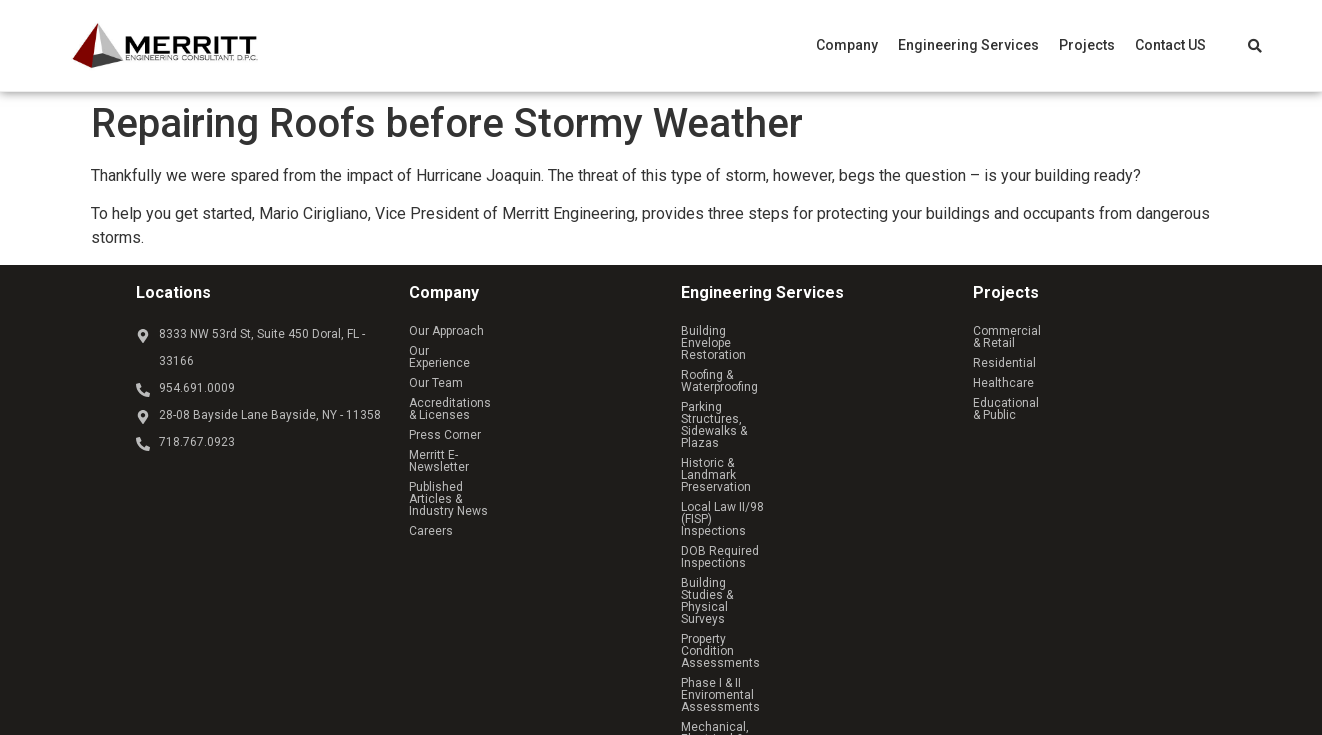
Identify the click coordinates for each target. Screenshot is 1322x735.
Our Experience (451, 351)
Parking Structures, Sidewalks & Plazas (788, 371)
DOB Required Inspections (754, 431)
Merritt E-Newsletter (463, 431)
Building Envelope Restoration (764, 331)
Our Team (436, 371)
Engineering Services (968, 45)
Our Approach (446, 331)
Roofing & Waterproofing (747, 351)
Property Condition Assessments (772, 471)
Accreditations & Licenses (482, 391)
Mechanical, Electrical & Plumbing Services (800, 511)
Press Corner (445, 411)
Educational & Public (1029, 391)
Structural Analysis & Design (759, 551)
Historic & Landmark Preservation (773, 391)
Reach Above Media (624, 608)
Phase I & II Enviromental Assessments (790, 491)
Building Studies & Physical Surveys (779, 451)
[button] (847, 45)
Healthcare (1003, 371)
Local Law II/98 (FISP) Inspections (773, 411)
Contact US (1170, 45)
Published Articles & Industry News (505, 451)
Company (847, 45)
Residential (1004, 351)
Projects (1087, 45)
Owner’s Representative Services (772, 531)
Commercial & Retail (1029, 331)
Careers (431, 471)
